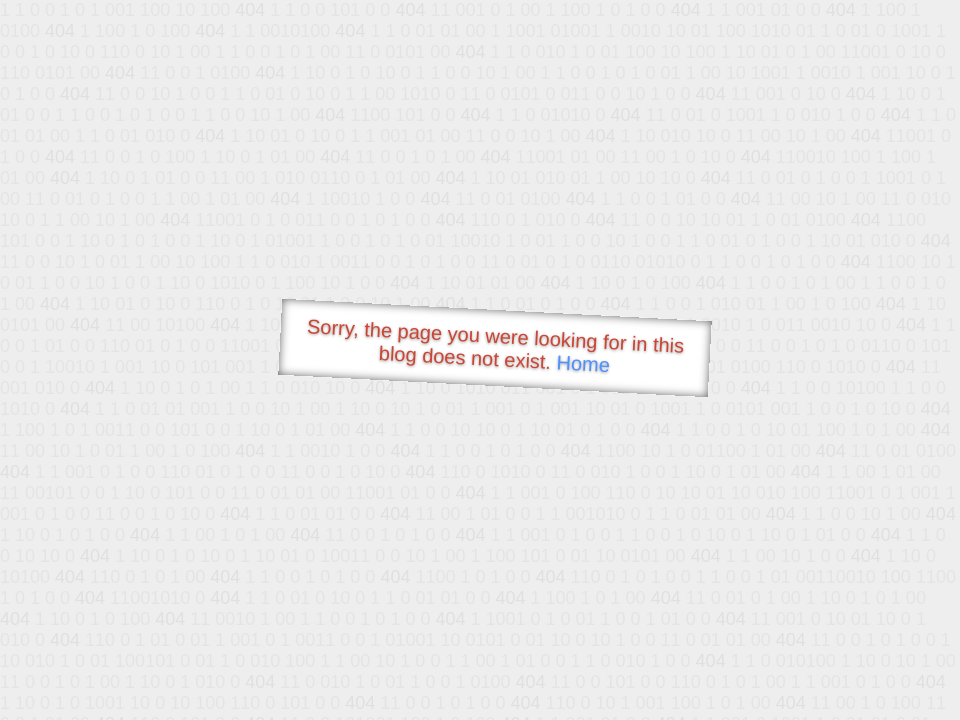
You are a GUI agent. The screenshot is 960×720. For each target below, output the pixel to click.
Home (583, 363)
